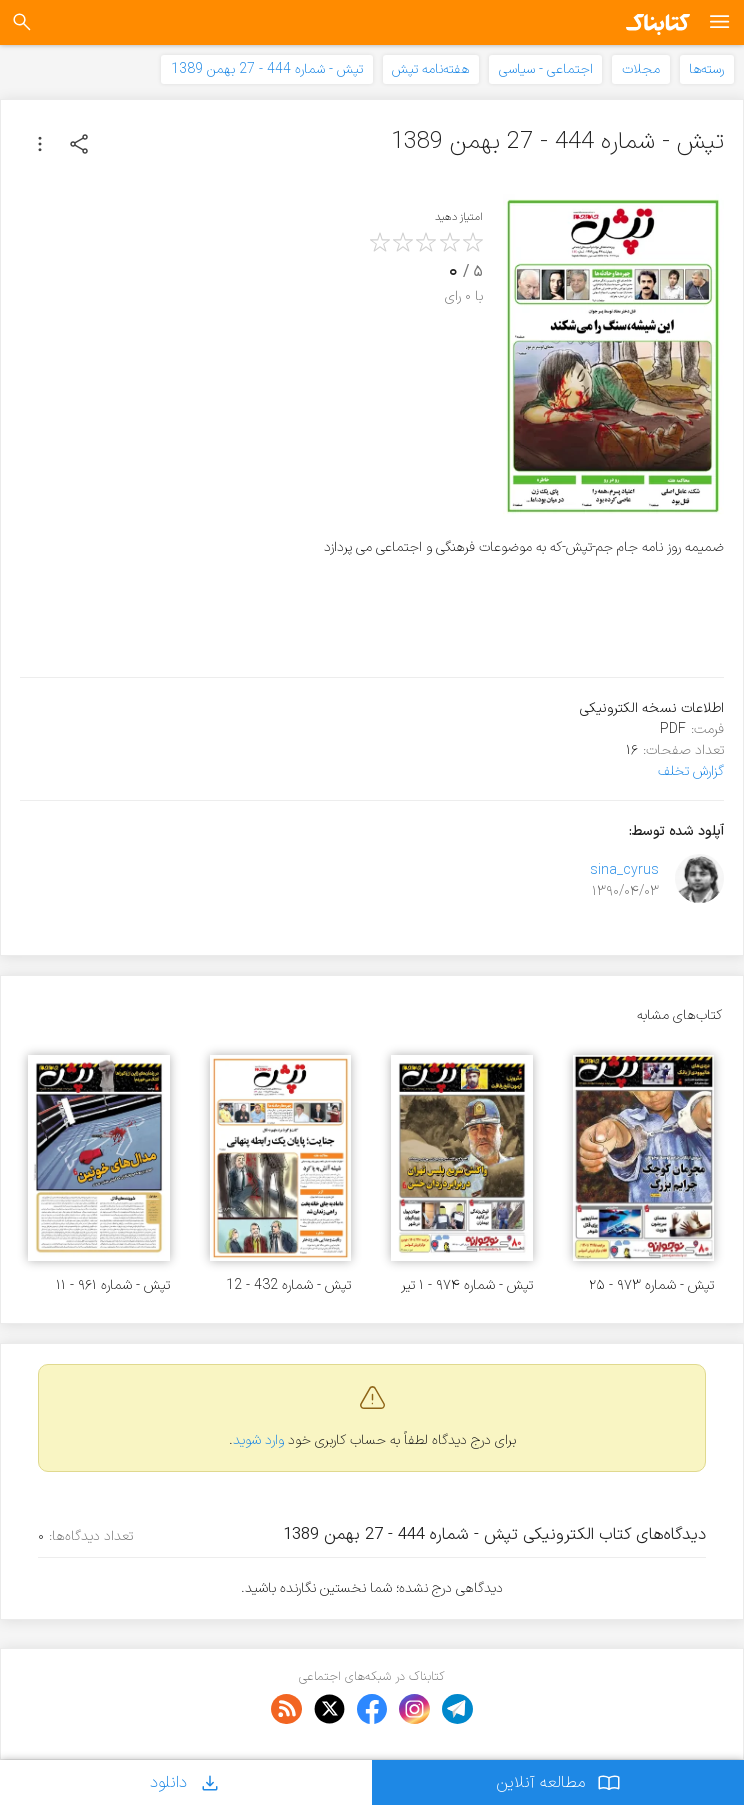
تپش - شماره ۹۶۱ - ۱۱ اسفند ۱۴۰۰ (113, 1285)
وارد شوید (258, 1440)
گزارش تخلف (691, 771)
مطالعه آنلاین (558, 1782)
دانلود (186, 1782)
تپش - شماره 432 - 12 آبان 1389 (288, 1285)
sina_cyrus (624, 870)
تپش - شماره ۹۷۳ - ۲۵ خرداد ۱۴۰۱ (651, 1285)
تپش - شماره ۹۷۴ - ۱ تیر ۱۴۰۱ (467, 1285)
